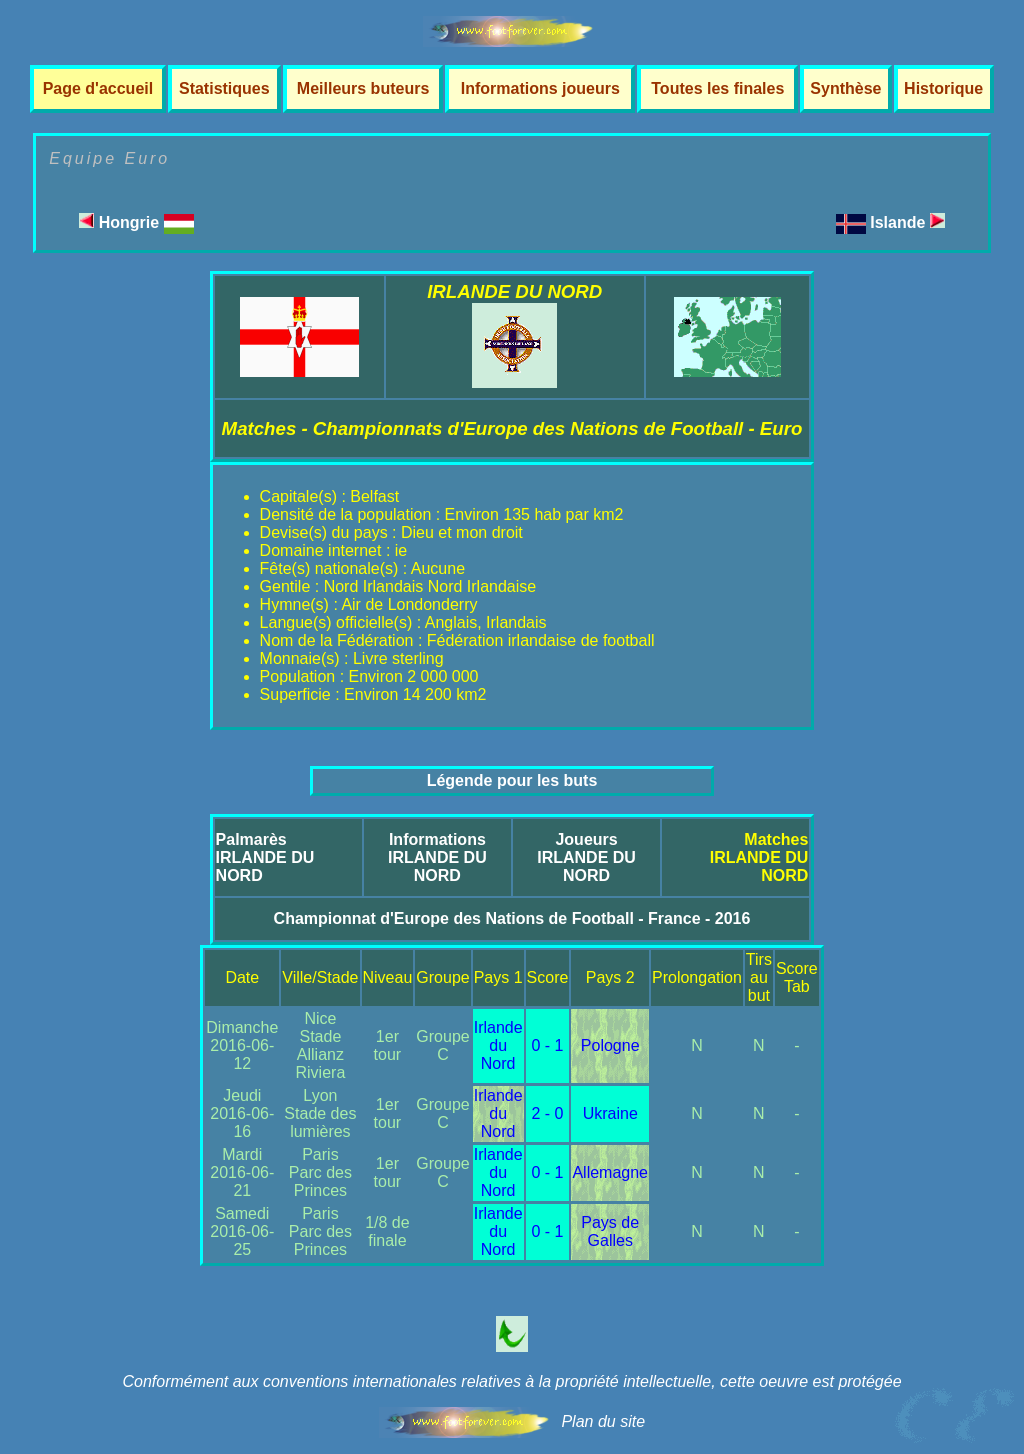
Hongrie (136, 222)
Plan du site (603, 1421)
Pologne (610, 1045)
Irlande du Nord (498, 1045)
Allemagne (610, 1172)
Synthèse (845, 88)
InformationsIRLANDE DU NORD (437, 857)
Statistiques (224, 88)
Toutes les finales (717, 88)
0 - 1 (548, 1045)
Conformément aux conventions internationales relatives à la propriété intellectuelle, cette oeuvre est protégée (511, 1381)
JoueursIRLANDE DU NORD (586, 857)
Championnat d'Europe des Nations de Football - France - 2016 (512, 918)
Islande (907, 222)
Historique (943, 88)
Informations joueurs (540, 88)
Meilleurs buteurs (363, 88)
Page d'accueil (98, 88)
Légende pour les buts (512, 780)
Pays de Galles (610, 1231)
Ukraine (610, 1113)
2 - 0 (548, 1113)
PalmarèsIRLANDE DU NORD (265, 857)
